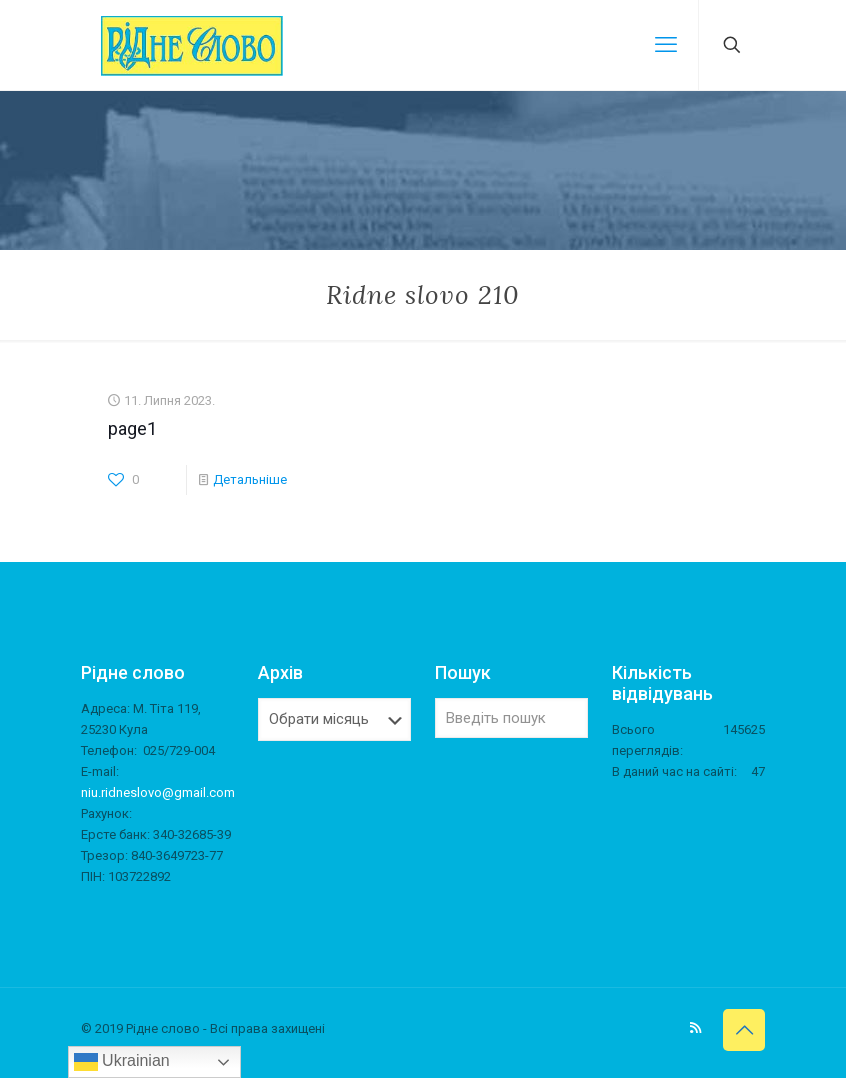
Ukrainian (122, 1062)
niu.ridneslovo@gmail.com (158, 792)
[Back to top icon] (744, 1030)
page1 (132, 428)
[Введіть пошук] (511, 718)
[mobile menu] (666, 45)
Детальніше (250, 479)
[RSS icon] (695, 1028)
